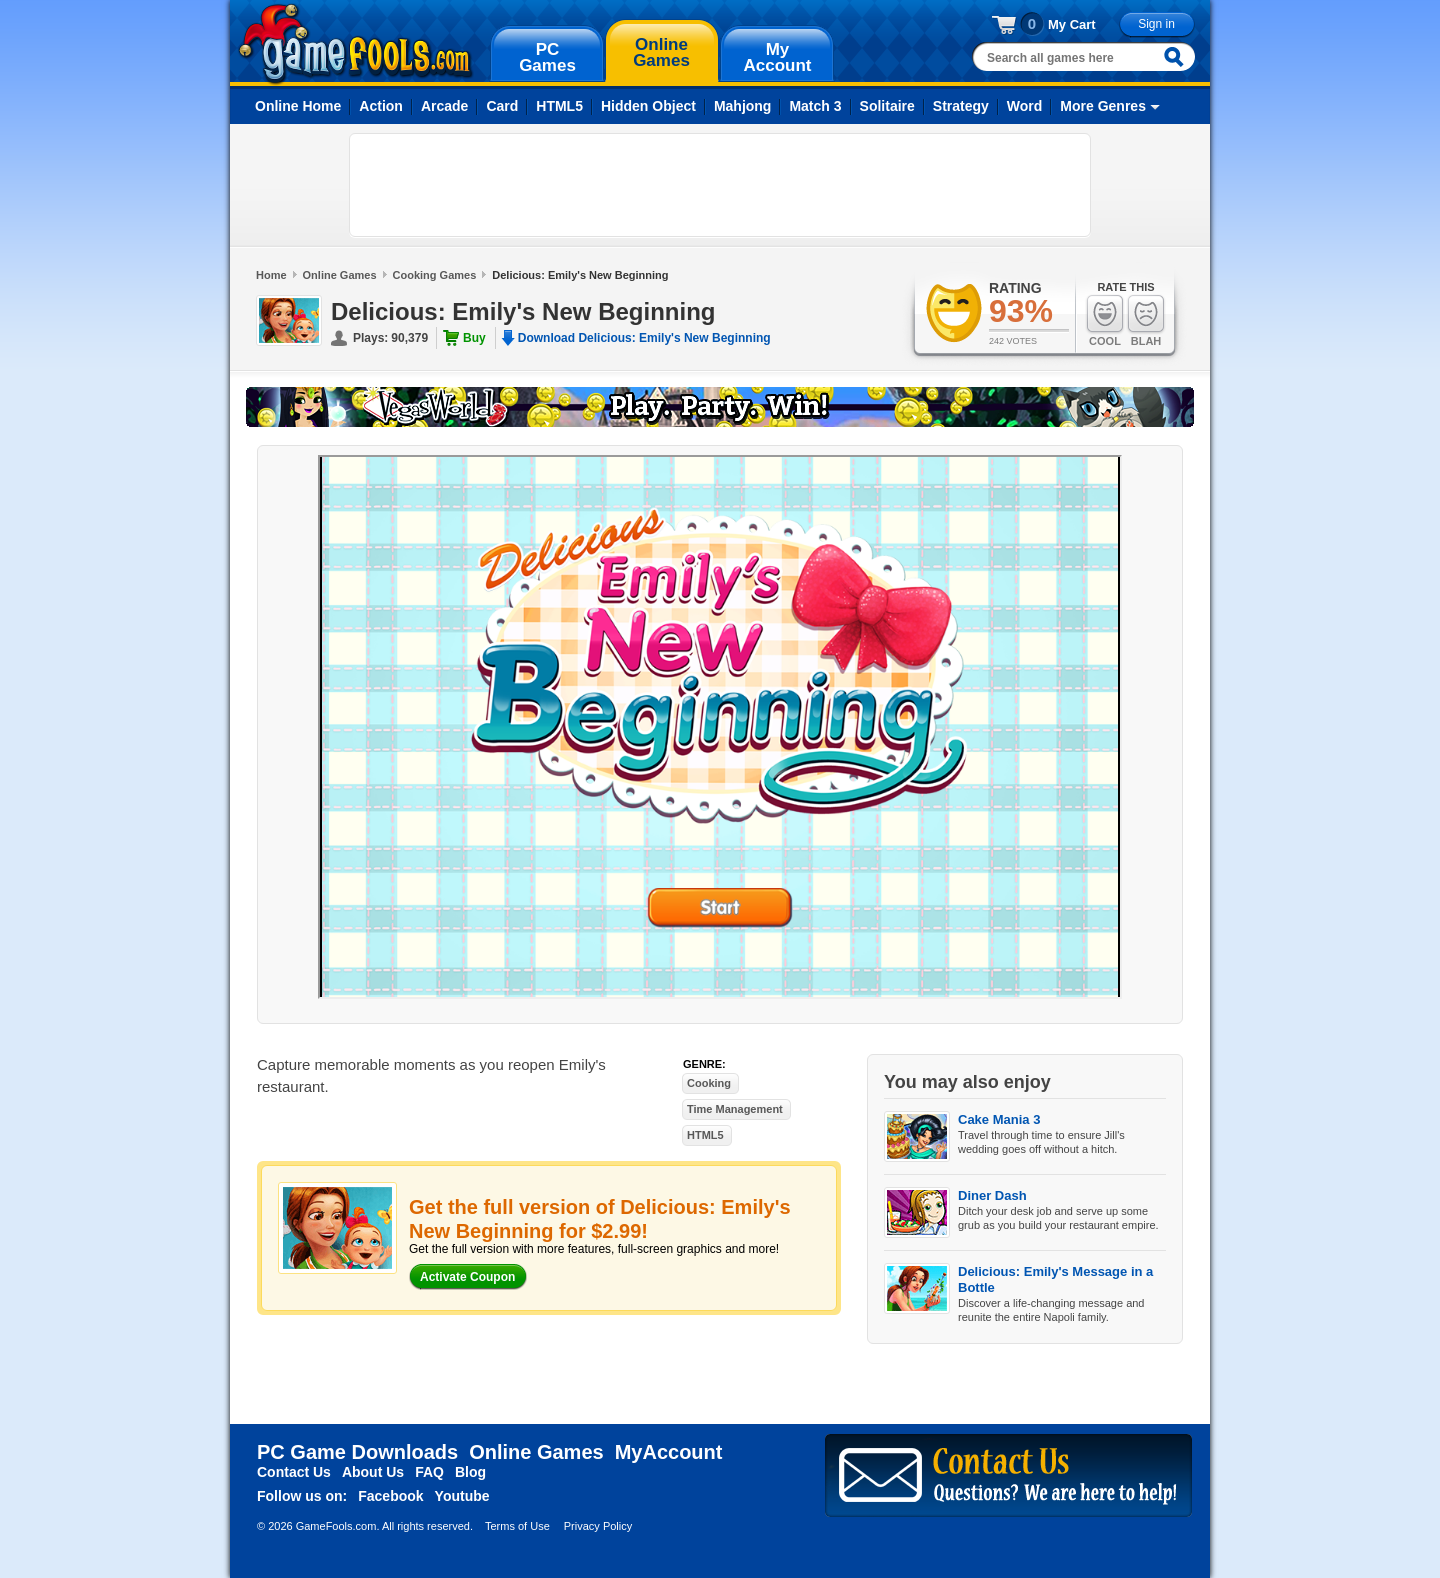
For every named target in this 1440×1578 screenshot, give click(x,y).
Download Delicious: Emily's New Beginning (644, 338)
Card (502, 106)
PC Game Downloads (357, 1452)
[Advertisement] (720, 185)
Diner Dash (992, 1195)
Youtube (462, 1496)
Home (271, 275)
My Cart (1072, 24)
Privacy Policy (598, 1526)
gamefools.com (355, 44)
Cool (1105, 320)
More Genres (1103, 106)
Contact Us (294, 1472)
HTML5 (559, 106)
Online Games (340, 275)
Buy (474, 338)
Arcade (444, 106)
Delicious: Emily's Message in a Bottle (1055, 1279)
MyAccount (669, 1452)
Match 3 (815, 106)
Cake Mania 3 (999, 1119)
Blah (1146, 320)
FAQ (429, 1472)
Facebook (390, 1496)
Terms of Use (517, 1526)
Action (381, 106)
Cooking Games (435, 275)
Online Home (298, 106)
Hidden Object (648, 106)
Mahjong (743, 106)
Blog (470, 1472)
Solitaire (887, 106)
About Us (373, 1472)
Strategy (961, 106)
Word (1025, 106)
